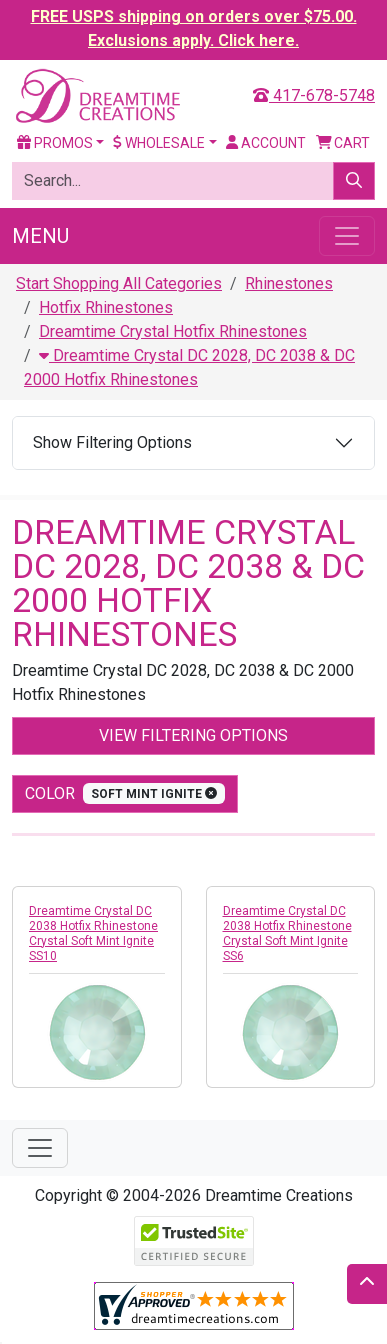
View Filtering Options (193, 735)
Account (266, 143)
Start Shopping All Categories (119, 283)
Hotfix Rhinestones (106, 307)
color (125, 793)
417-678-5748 (314, 95)
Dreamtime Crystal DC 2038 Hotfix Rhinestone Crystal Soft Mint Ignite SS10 (93, 933)
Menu (40, 236)
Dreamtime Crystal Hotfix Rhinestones (173, 331)
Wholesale (159, 143)
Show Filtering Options (112, 442)
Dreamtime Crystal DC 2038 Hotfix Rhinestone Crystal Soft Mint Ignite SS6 (287, 933)
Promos (55, 143)
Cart (343, 143)
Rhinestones (289, 283)
